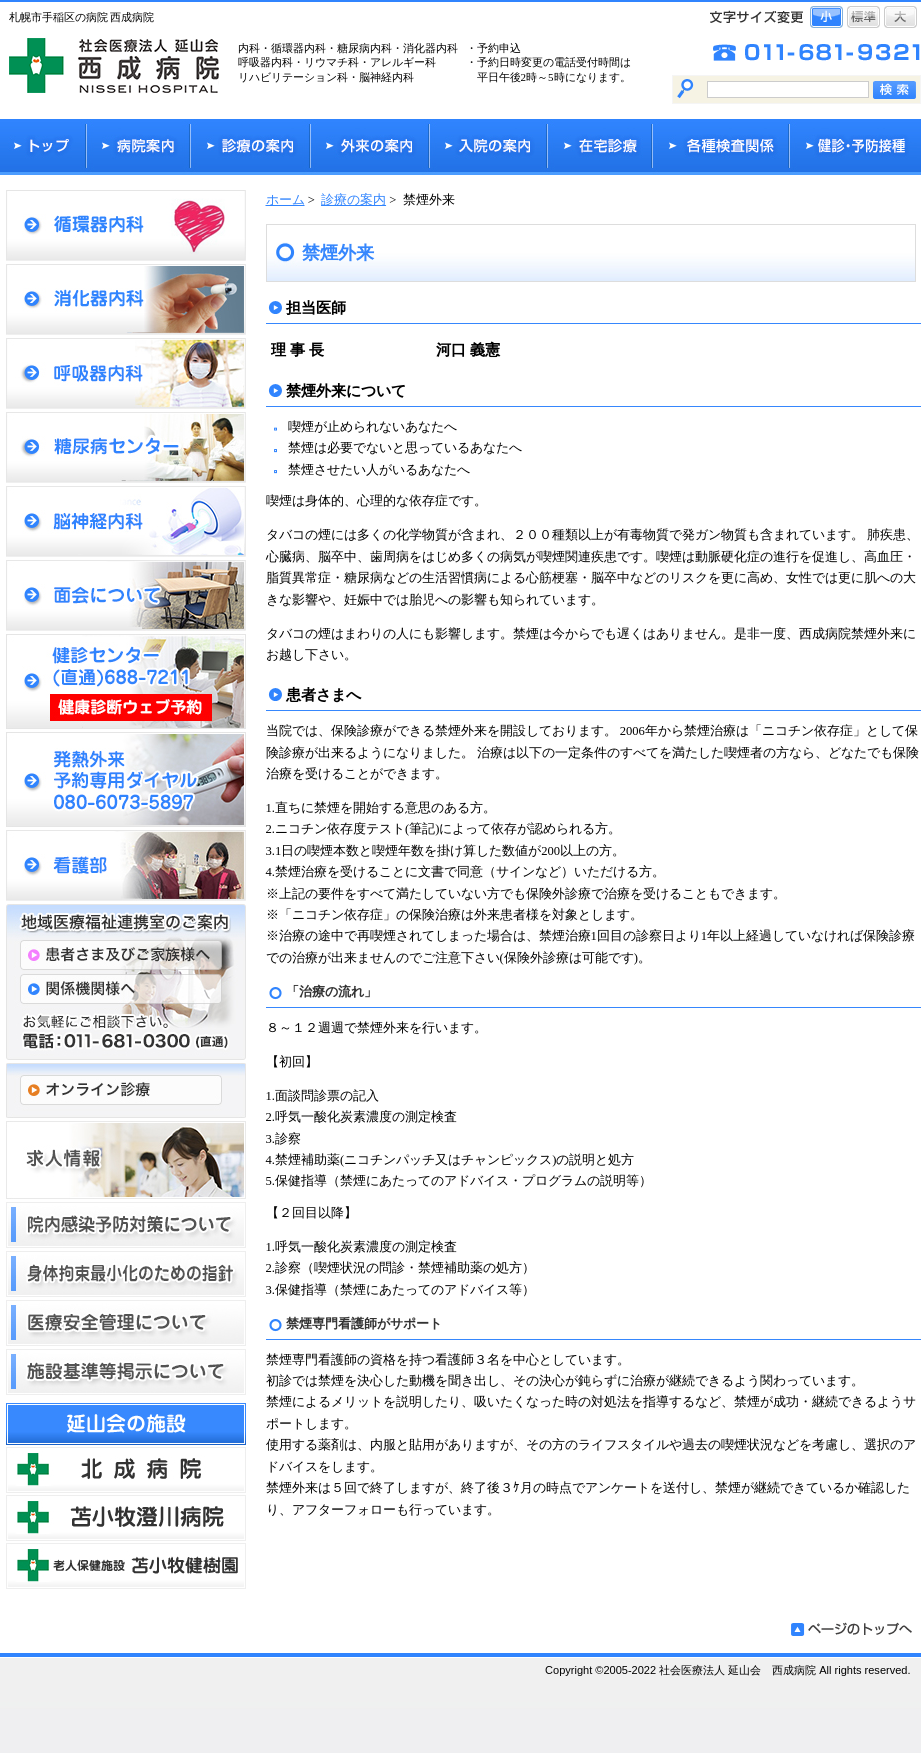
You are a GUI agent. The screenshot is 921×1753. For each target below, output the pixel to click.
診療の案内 (353, 200)
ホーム (285, 200)
